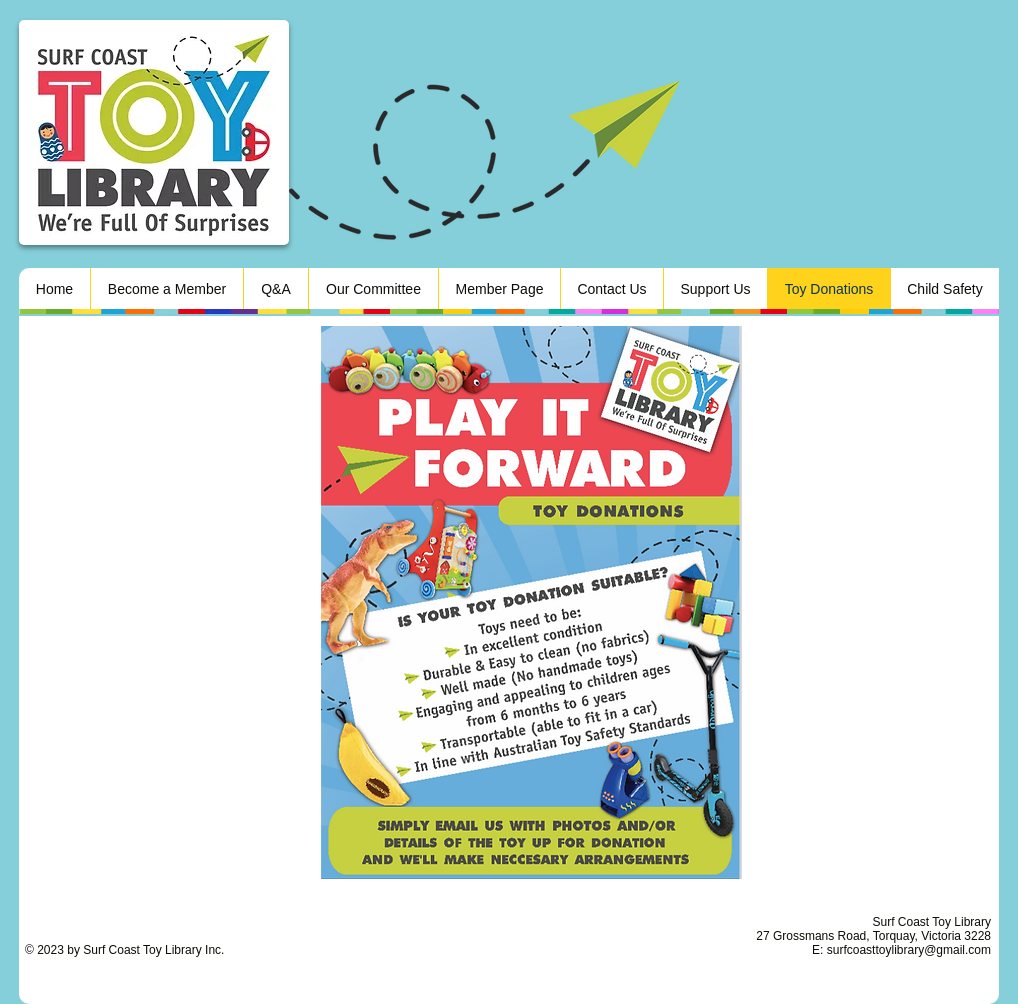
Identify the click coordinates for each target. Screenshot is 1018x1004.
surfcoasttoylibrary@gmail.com (909, 950)
